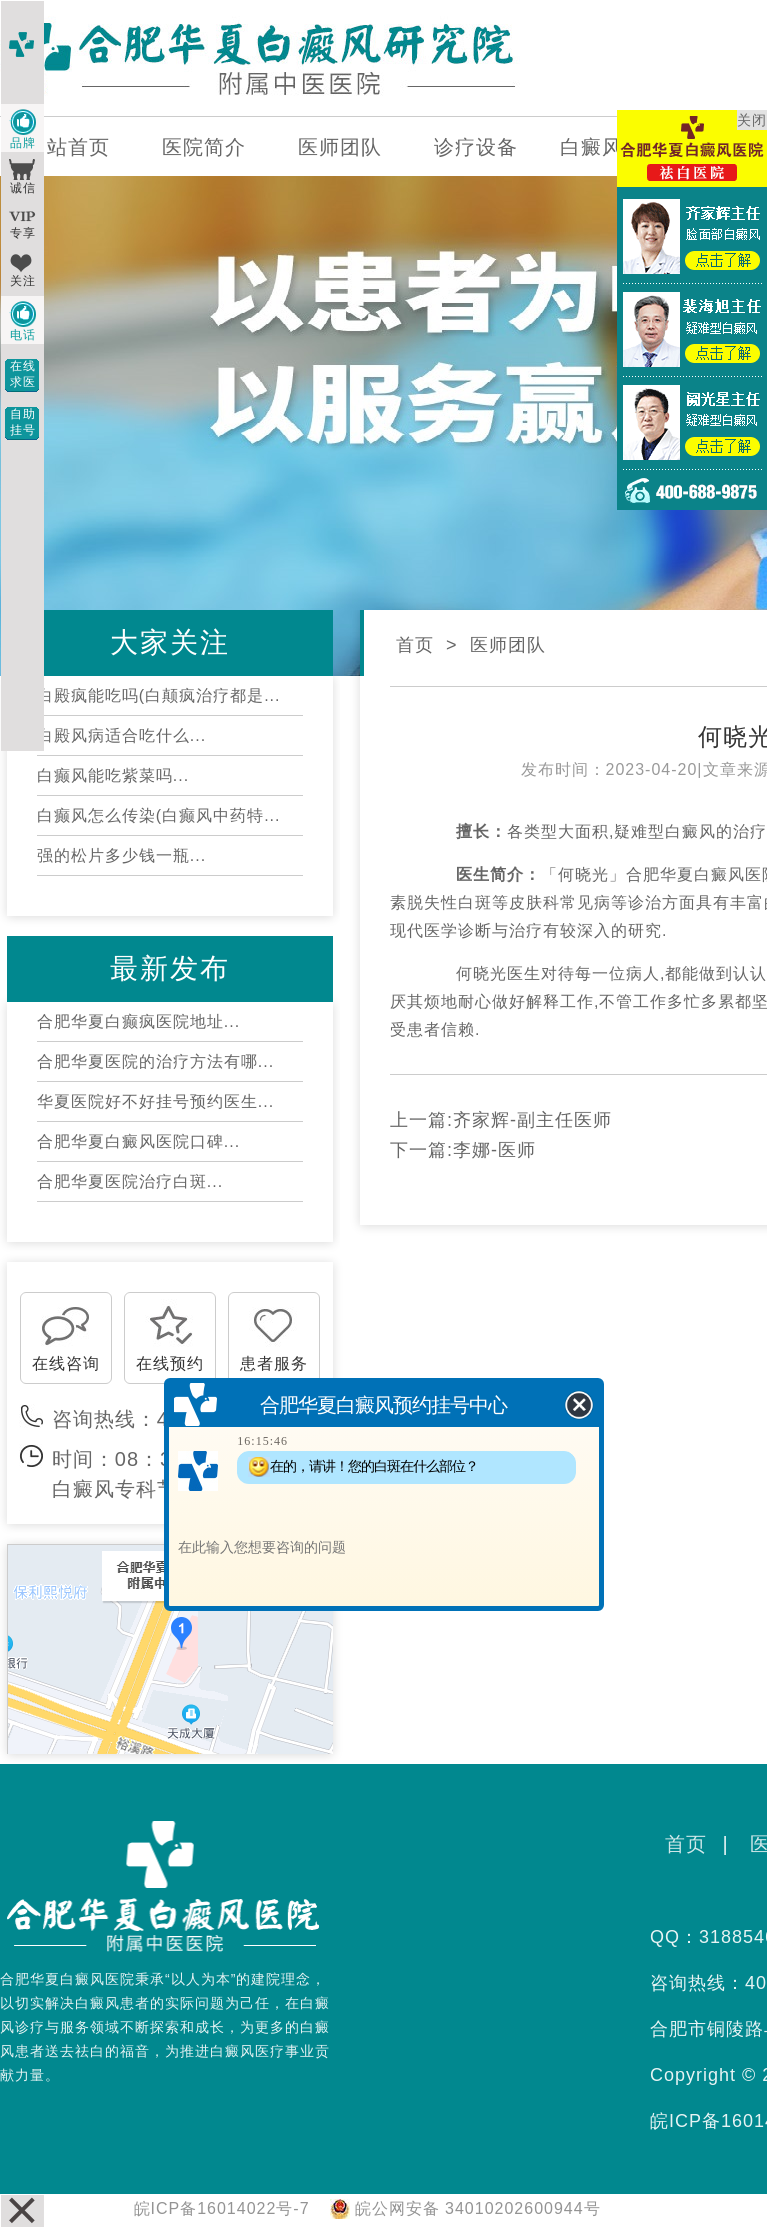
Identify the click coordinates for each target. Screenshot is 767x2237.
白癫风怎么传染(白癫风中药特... (159, 815)
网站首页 (68, 147)
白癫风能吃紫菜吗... (113, 775)
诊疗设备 (476, 147)
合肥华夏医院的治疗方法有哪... (155, 1061)
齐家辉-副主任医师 (532, 1120)
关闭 (752, 120)
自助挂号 (23, 422)
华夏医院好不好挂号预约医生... (155, 1101)
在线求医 (23, 374)
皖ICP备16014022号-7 (222, 2208)
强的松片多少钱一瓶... (121, 855)
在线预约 (170, 1363)
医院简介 (204, 147)
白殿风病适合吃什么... (121, 735)
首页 (415, 645)
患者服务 (274, 1363)
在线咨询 (66, 1363)
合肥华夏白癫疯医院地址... (138, 1021)
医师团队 (340, 147)
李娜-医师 (494, 1150)
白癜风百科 (612, 147)
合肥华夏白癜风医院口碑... (138, 1141)
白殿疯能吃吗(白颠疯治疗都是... (159, 695)
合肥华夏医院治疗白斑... (130, 1181)
